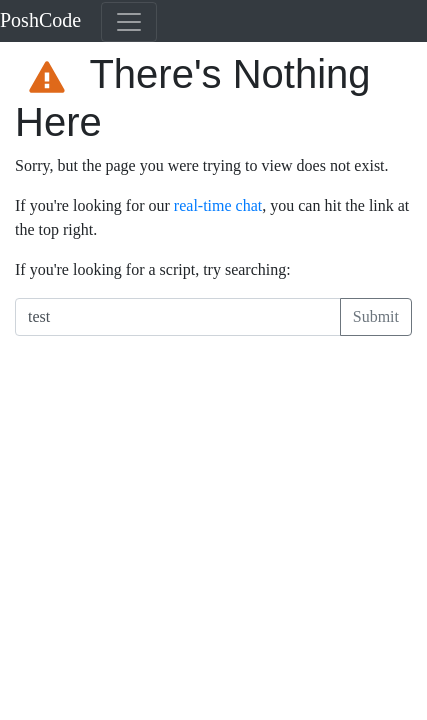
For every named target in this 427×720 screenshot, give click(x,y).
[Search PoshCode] (178, 317)
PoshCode (40, 20)
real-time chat (218, 205)
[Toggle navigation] (129, 22)
